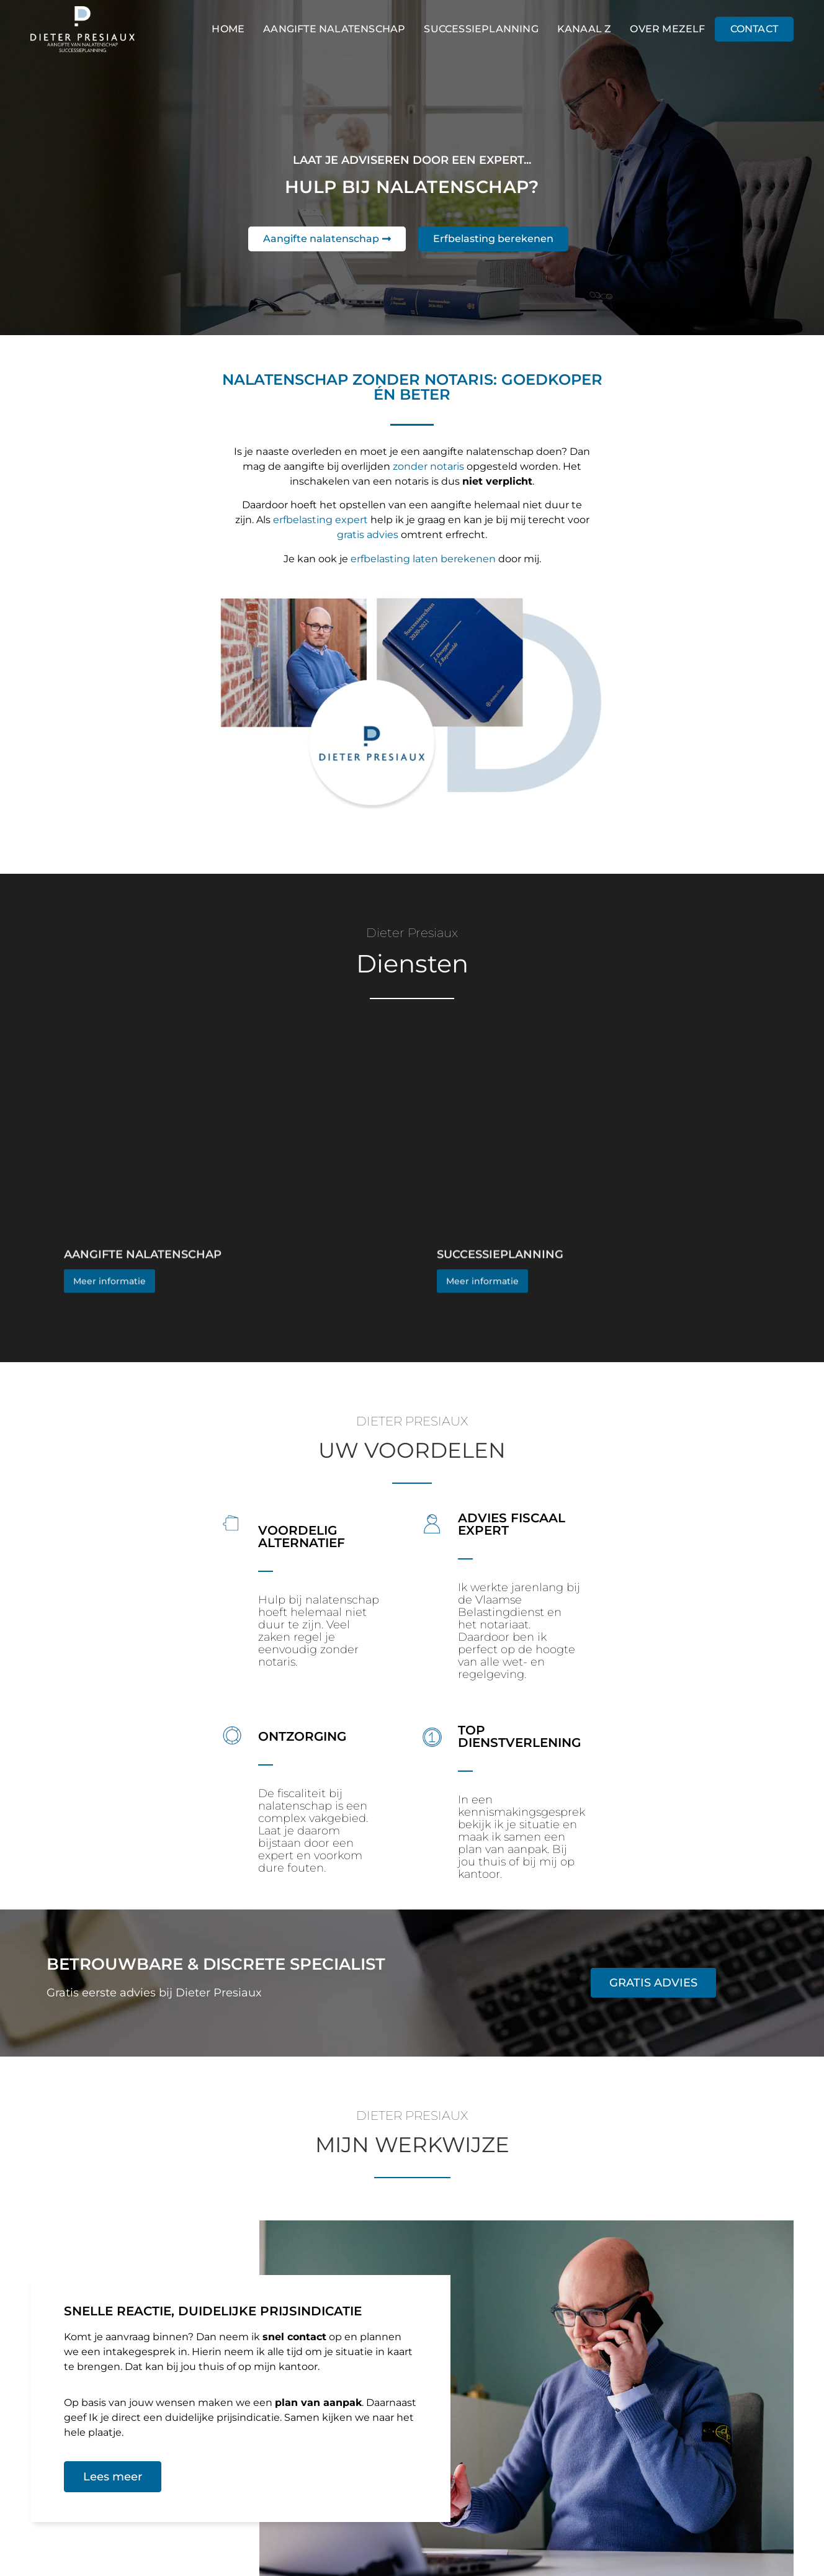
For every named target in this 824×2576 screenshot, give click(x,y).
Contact (754, 29)
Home (228, 29)
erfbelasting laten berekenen (423, 559)
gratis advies (367, 535)
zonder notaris (428, 466)
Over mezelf (667, 29)
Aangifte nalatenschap (334, 29)
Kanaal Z (584, 29)
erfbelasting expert (320, 520)
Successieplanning (481, 29)
